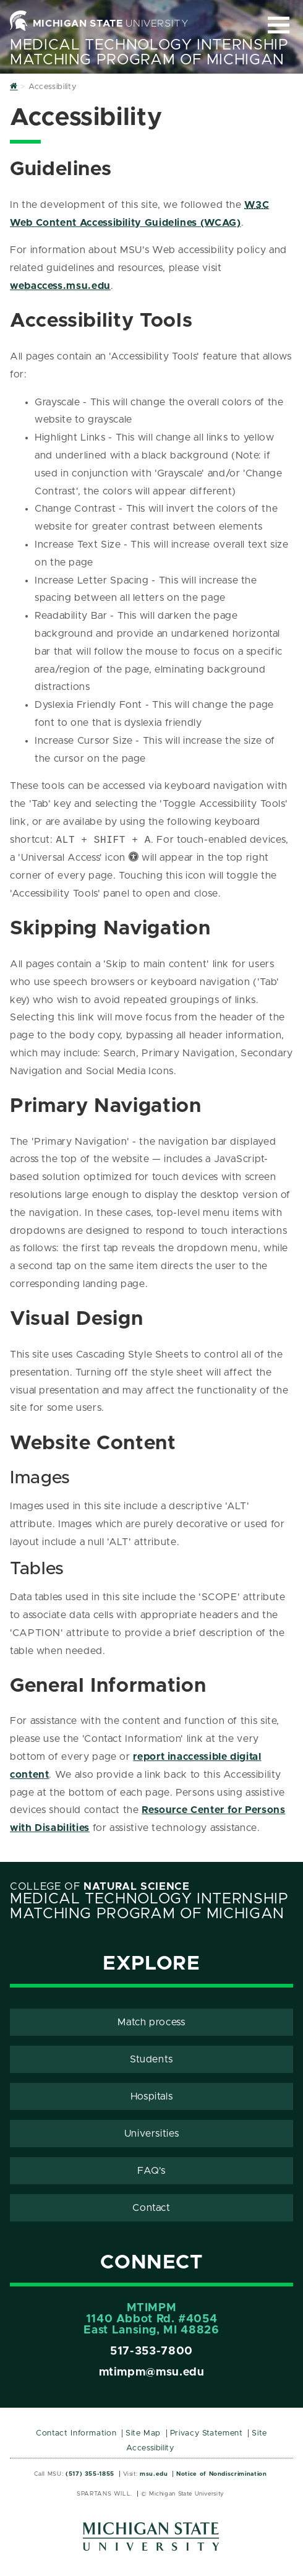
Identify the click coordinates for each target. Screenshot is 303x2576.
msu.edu (154, 2474)
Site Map (143, 2433)
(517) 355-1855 (90, 2474)
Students (151, 2059)
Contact (151, 2208)
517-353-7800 (151, 2351)
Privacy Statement (206, 2433)
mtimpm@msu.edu (152, 2372)
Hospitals (151, 2096)
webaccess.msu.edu (60, 286)
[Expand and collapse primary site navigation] (278, 25)
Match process (151, 2022)
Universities (151, 2134)
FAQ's (151, 2171)
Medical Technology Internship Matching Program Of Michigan (149, 52)
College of (100, 1887)
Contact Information (76, 2433)
